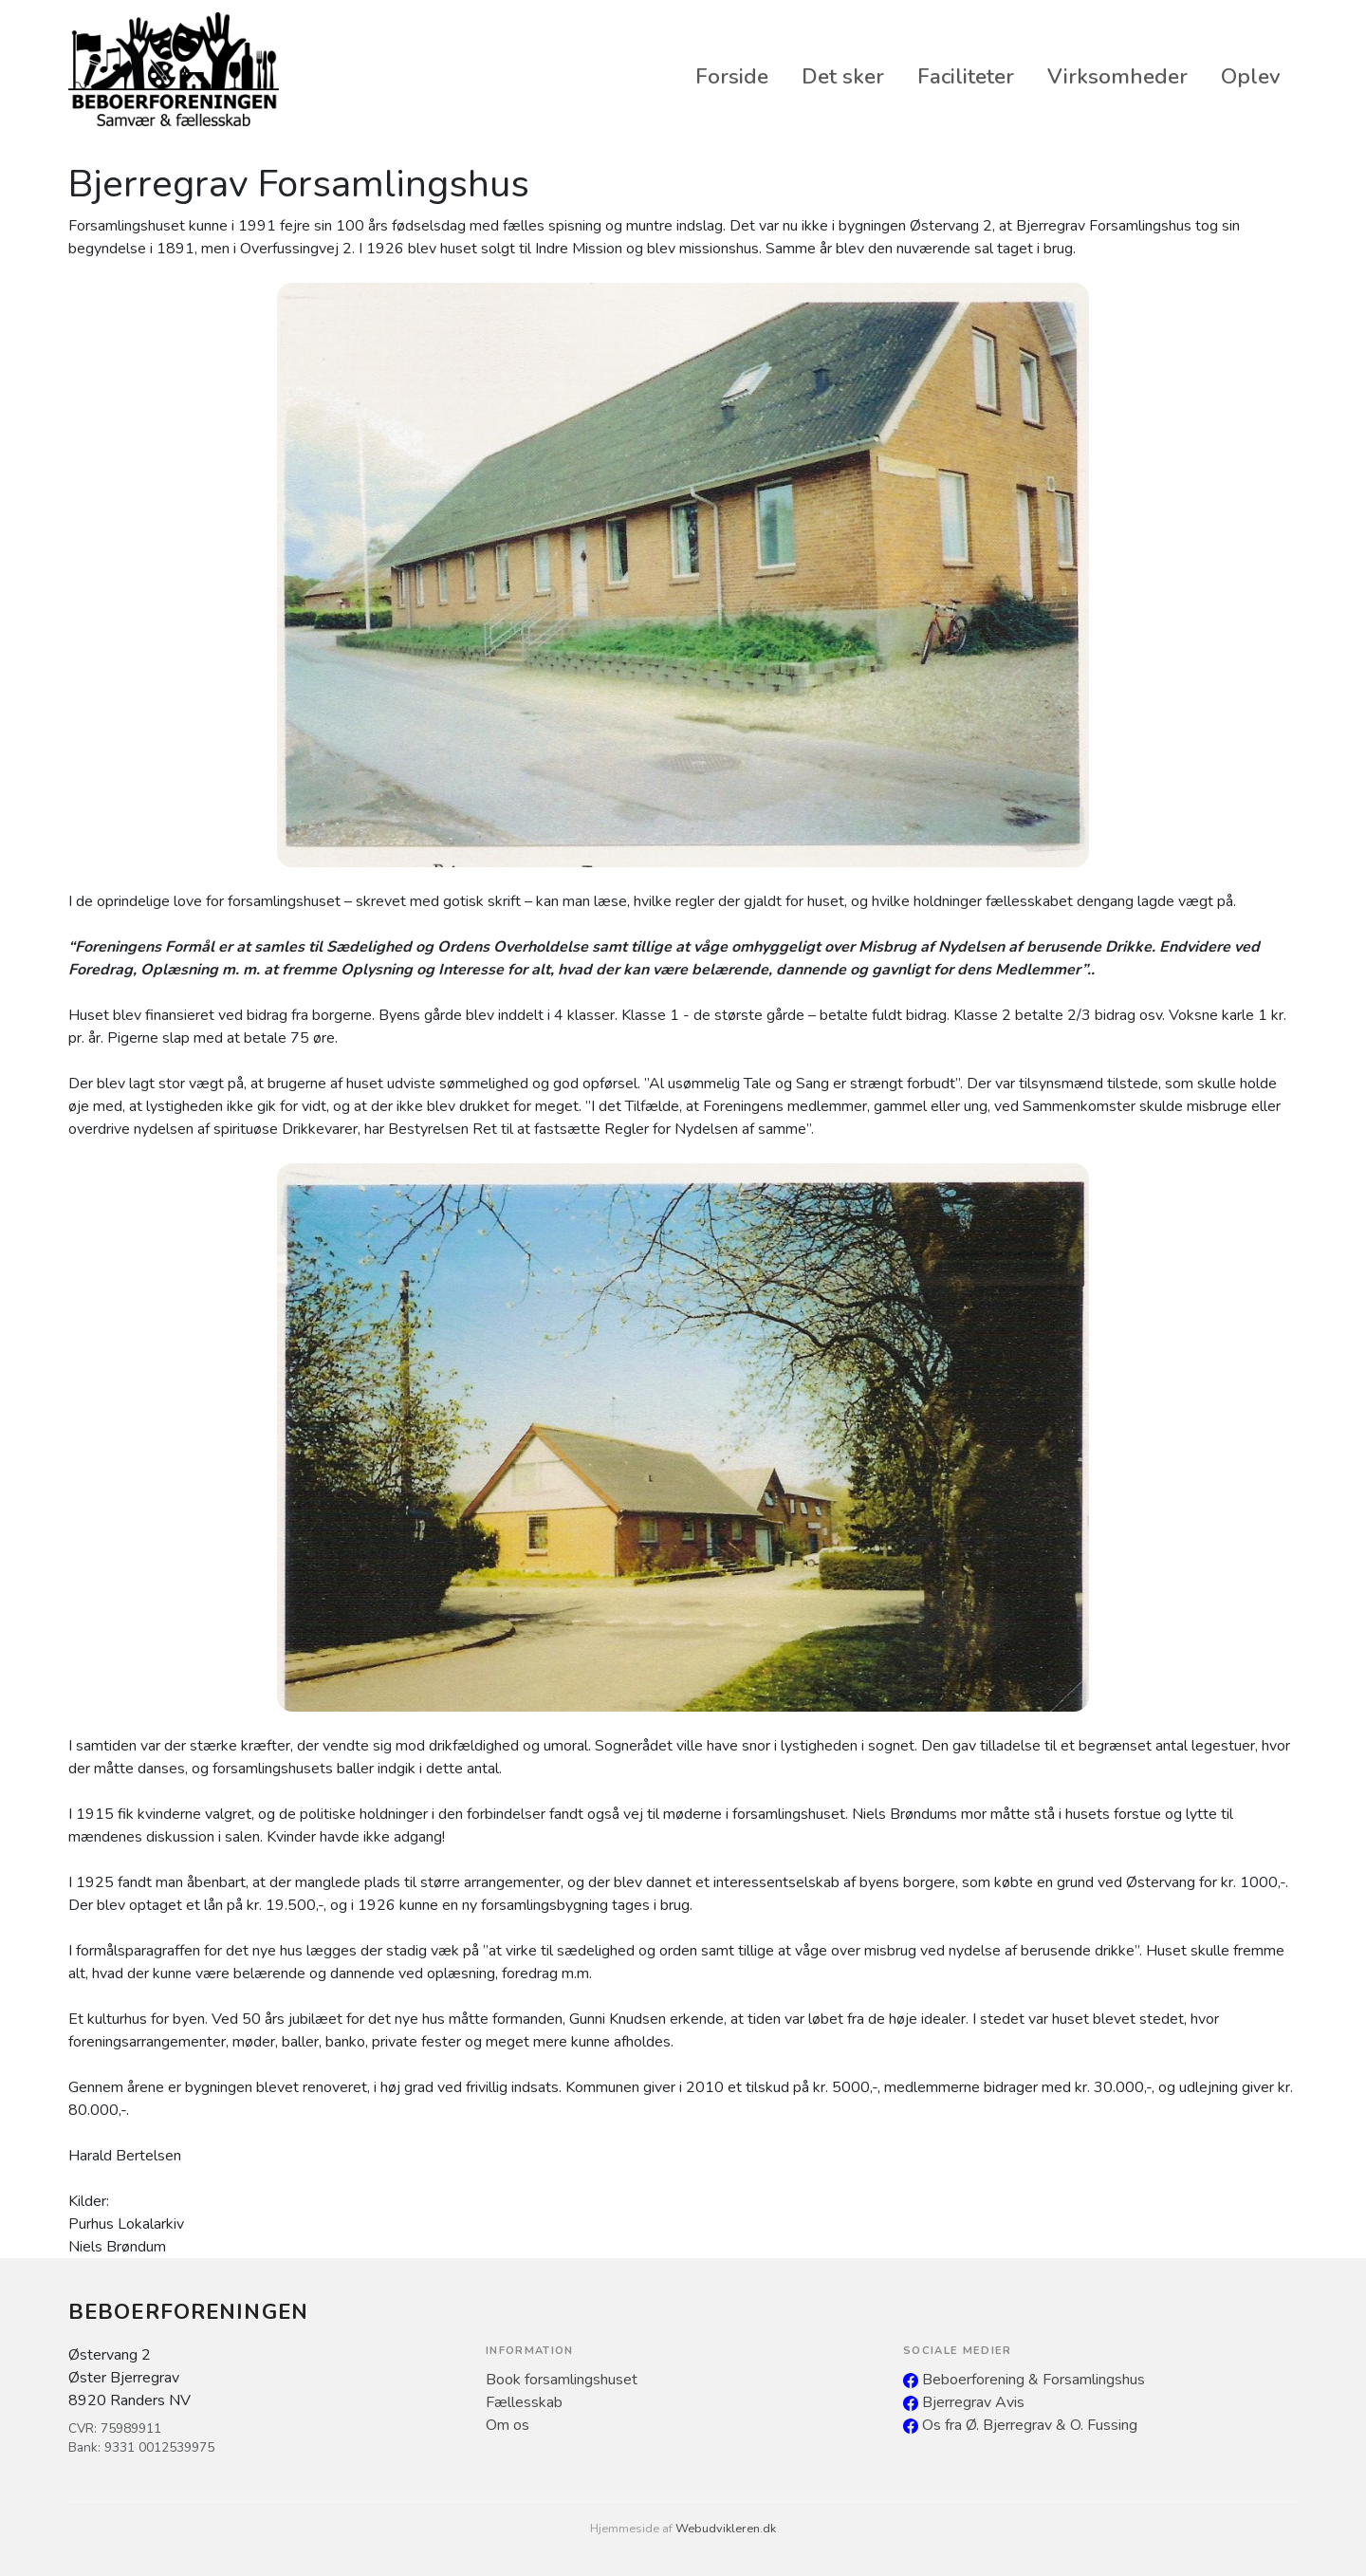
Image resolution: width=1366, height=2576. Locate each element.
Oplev (1251, 76)
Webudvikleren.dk (725, 2528)
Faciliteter (965, 76)
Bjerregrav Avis (963, 2402)
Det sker (843, 76)
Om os (507, 2425)
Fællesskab (524, 2402)
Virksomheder (1117, 76)
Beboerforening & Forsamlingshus (1024, 2379)
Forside (731, 76)
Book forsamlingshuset (561, 2379)
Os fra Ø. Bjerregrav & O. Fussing (1020, 2425)
